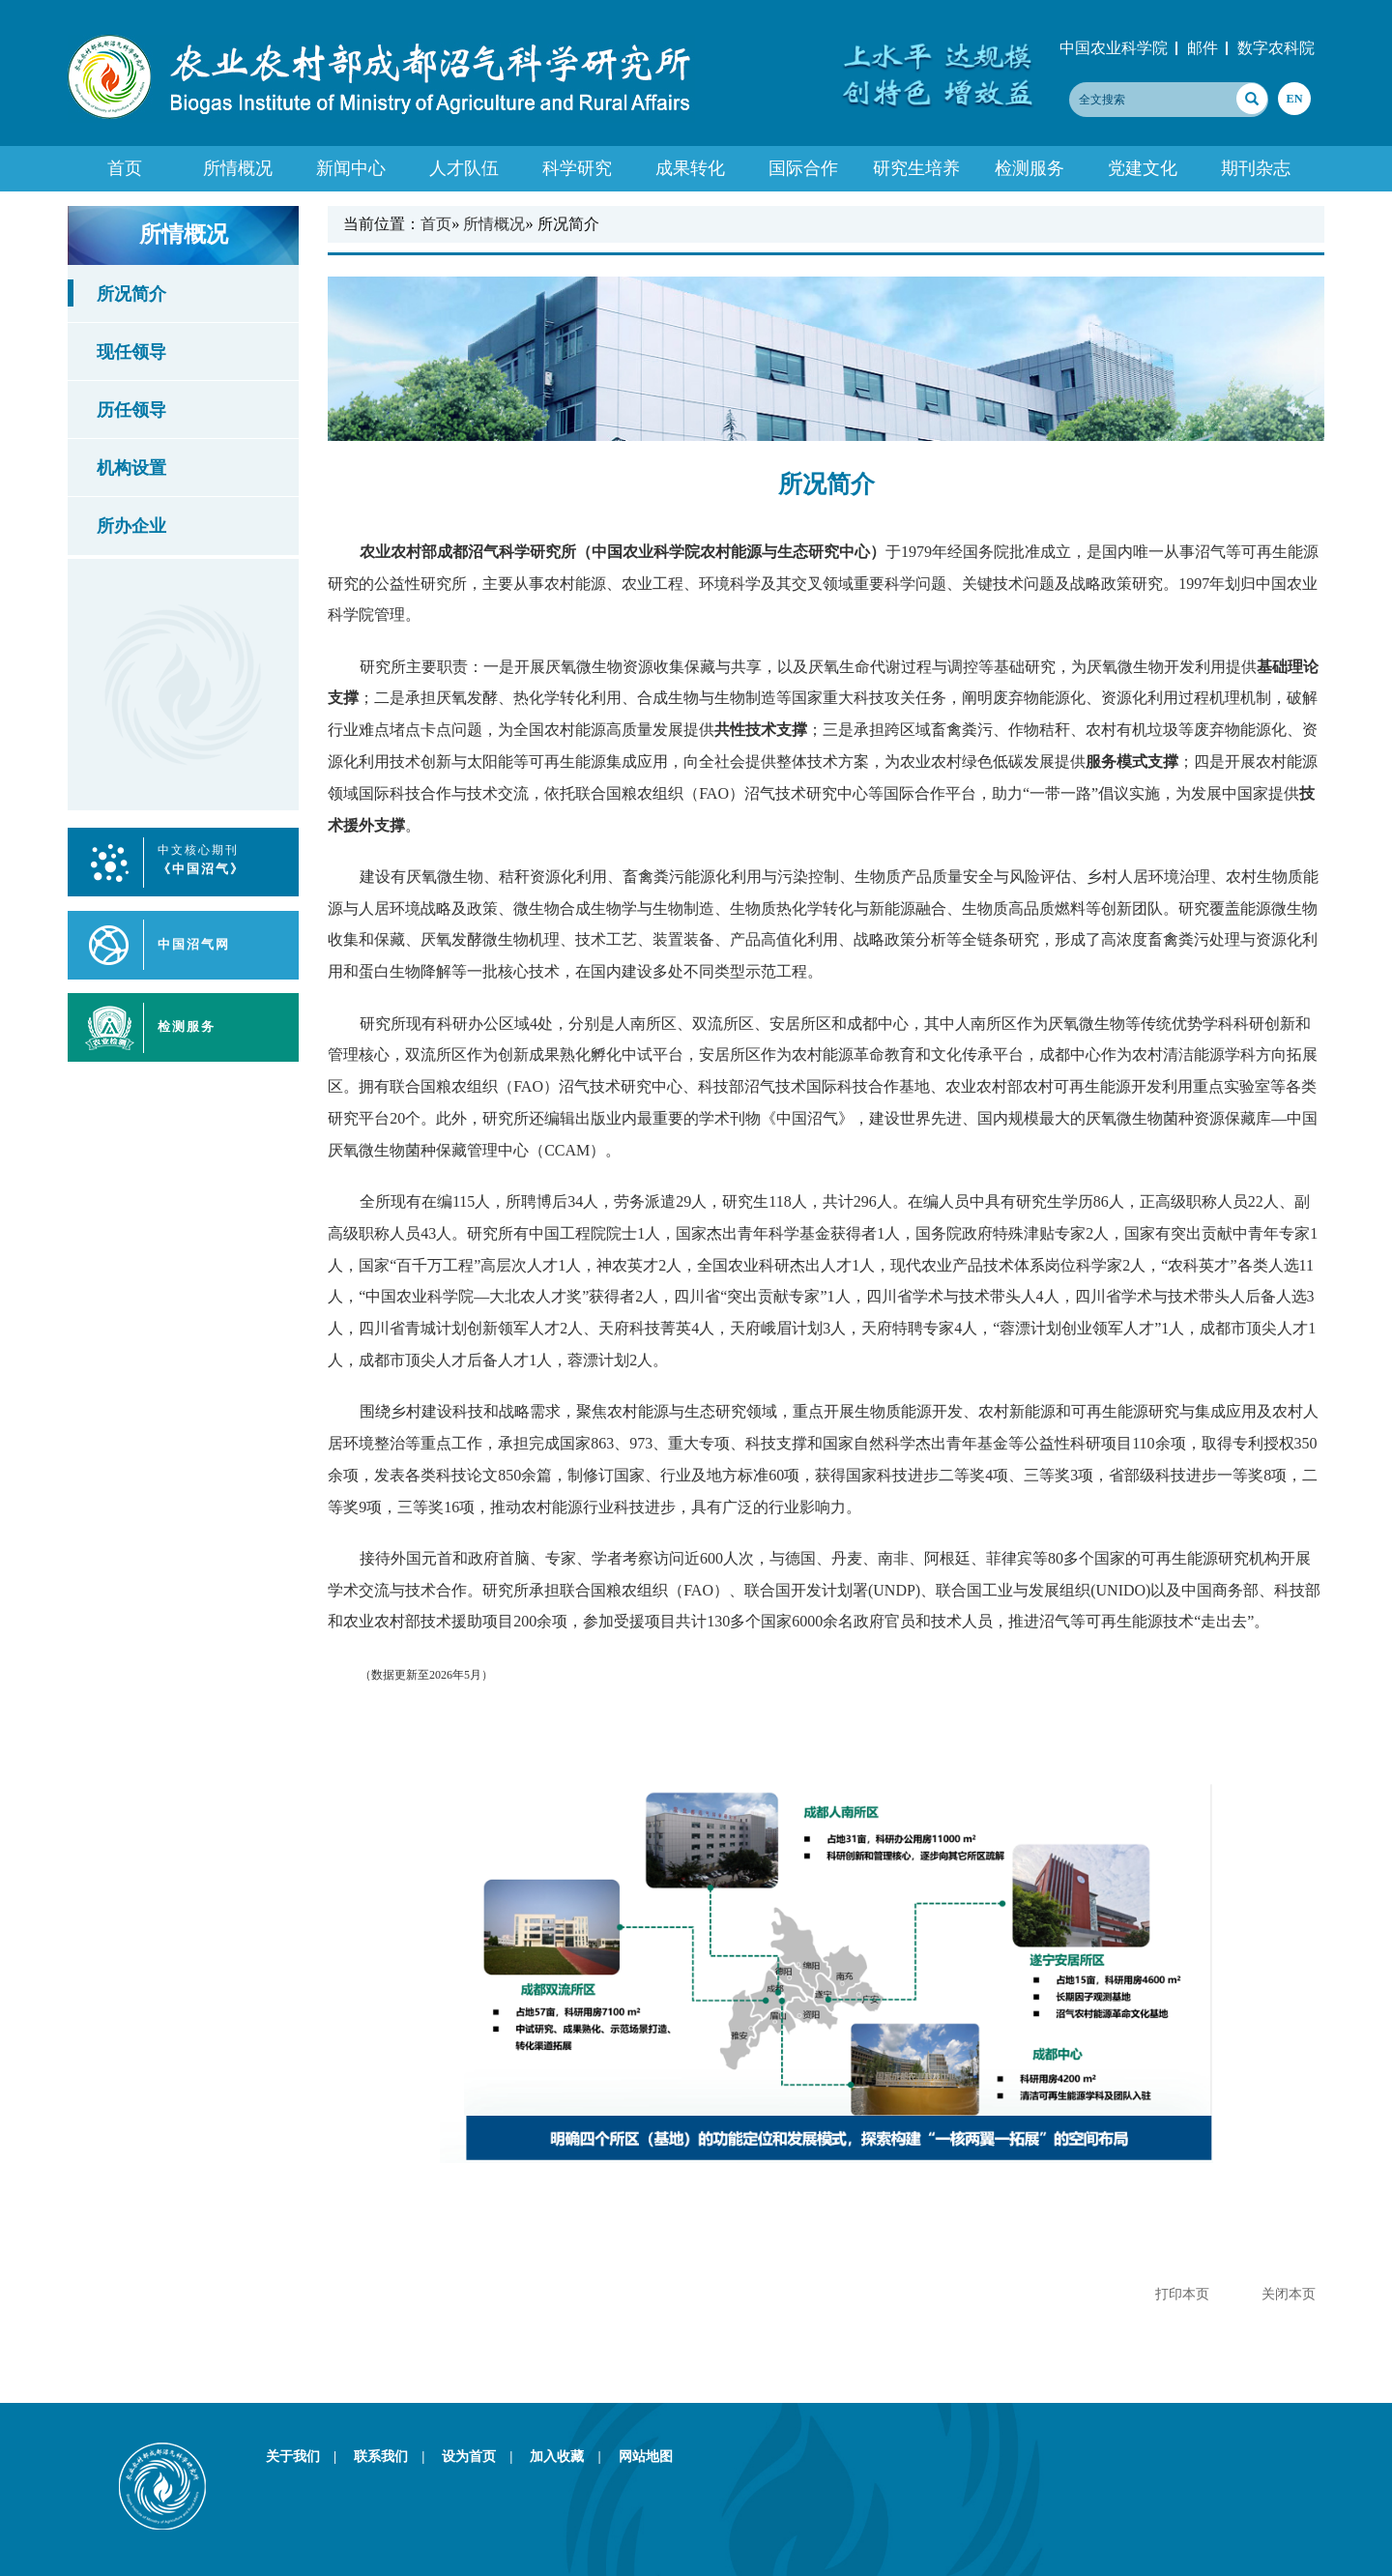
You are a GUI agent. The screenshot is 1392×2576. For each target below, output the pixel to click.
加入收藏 (572, 2456)
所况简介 (131, 294)
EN (1294, 98)
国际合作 (803, 168)
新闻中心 (351, 168)
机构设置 (131, 468)
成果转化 (690, 168)
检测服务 (1029, 168)
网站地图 (646, 2456)
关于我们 (308, 2456)
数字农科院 (1276, 48)
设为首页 (484, 2456)
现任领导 (131, 352)
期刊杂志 (1255, 168)
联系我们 (396, 2456)
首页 (124, 168)
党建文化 (1142, 168)
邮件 (1202, 48)
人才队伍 (464, 168)
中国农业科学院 (1113, 48)
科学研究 (577, 168)
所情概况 (238, 168)
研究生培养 (916, 168)
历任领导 (131, 410)
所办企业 (131, 526)
